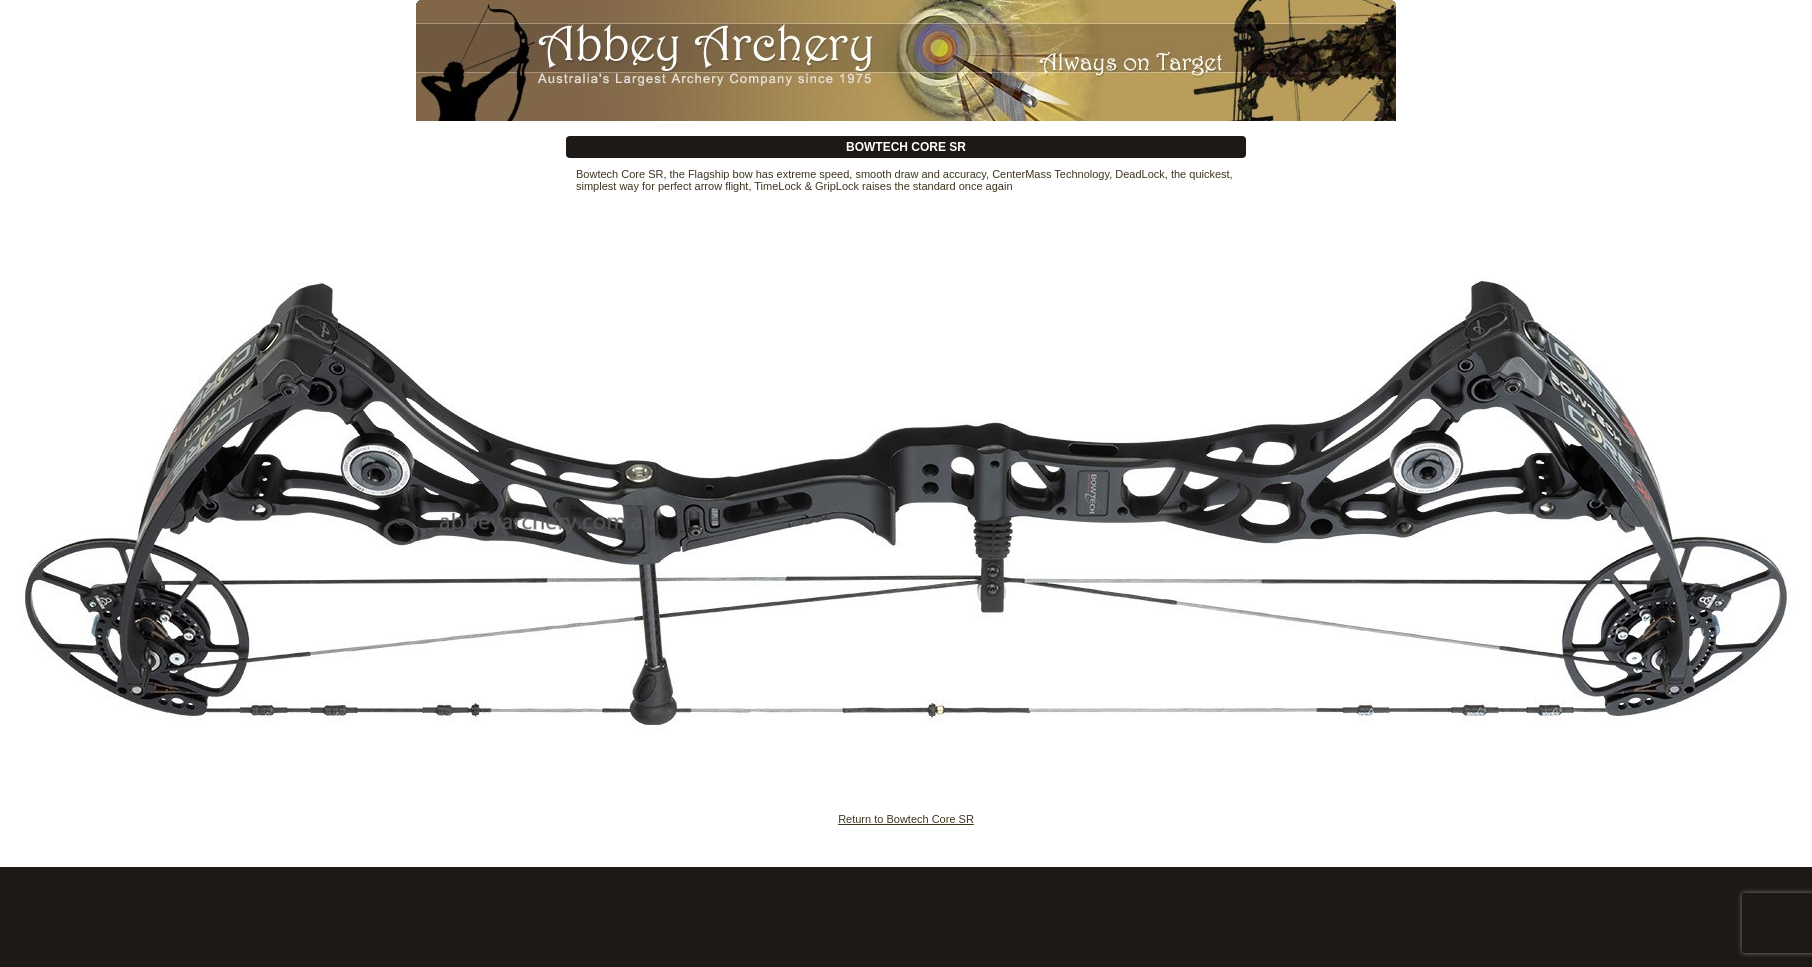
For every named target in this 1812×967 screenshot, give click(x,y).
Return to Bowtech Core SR (906, 819)
